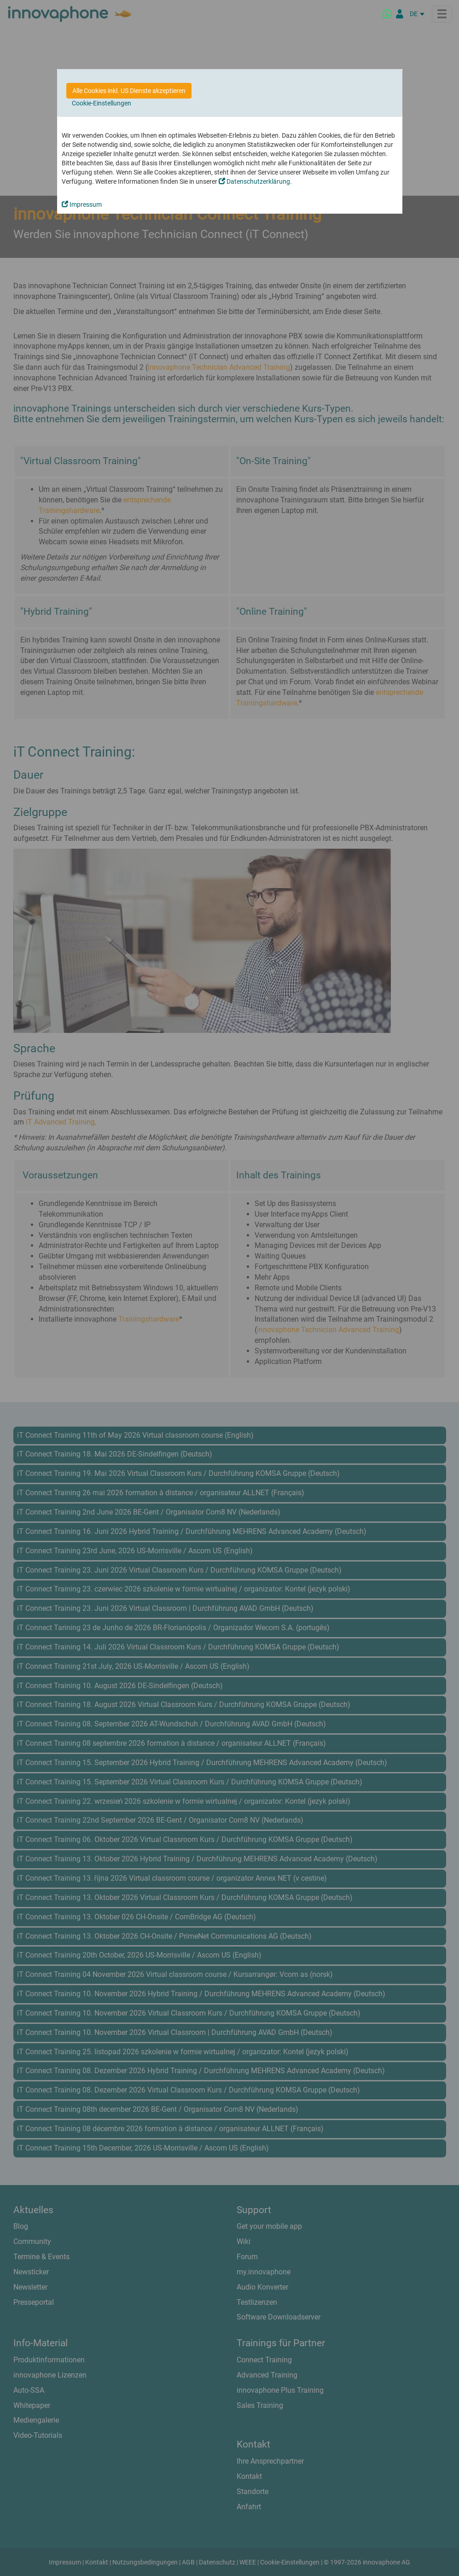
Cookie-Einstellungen (101, 103)
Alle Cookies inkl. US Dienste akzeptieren (129, 90)
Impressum (82, 204)
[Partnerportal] (399, 13)
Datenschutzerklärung (254, 181)
